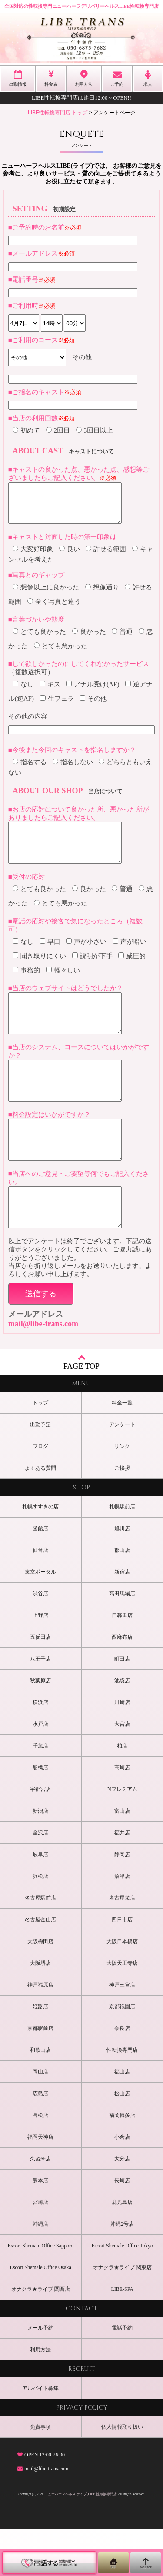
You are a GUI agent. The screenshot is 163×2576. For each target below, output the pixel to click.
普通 (122, 639)
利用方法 (40, 2396)
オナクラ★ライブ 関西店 (40, 2336)
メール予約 (40, 2375)
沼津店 (122, 1923)
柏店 (122, 1793)
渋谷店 (40, 1640)
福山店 (122, 2119)
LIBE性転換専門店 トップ (57, 113)
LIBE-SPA (122, 2336)
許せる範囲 (106, 556)
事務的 (26, 985)
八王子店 (40, 1706)
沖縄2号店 (122, 2271)
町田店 (122, 1706)
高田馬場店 (122, 1640)
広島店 (40, 2140)
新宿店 (122, 1619)
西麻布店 (122, 1684)
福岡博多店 (122, 2162)
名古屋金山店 (40, 1967)
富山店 (122, 1858)
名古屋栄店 (122, 1945)
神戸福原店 (40, 2032)
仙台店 (40, 1597)
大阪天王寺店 (122, 2010)
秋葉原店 (40, 1727)
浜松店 (40, 1923)
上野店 (40, 1662)
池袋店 (122, 1727)
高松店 (40, 2162)
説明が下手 (92, 971)
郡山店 (122, 1597)
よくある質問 (40, 1515)
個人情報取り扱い (122, 2474)
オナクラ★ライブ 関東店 (122, 2314)
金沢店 (40, 1880)
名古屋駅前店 (40, 1945)
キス (50, 692)
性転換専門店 (122, 2097)
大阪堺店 (40, 2010)
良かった (89, 639)
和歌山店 (40, 2097)
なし (23, 692)
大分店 (122, 2206)
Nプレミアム (122, 1836)
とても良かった (39, 639)
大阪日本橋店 (122, 1988)
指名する (30, 769)
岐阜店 (40, 1901)
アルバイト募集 (40, 2435)
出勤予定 (40, 1471)
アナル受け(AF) (92, 692)
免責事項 (40, 2474)
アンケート (122, 1471)
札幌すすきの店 (40, 1554)
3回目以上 (94, 430)
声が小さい (86, 957)
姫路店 (40, 2053)
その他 (93, 706)
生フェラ (57, 706)
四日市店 (122, 1967)
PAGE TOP (81, 1409)
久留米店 (40, 2206)
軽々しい (63, 985)
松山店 (122, 2140)
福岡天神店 (40, 2184)
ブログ (40, 1493)
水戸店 (40, 1771)
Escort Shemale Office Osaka (40, 2314)
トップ (40, 1450)
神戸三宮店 (122, 2032)
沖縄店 (40, 2271)
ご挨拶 (122, 1515)
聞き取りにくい (39, 971)
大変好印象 (33, 556)
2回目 (58, 430)
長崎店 (122, 2227)
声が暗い (129, 957)
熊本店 (40, 2227)
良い (69, 556)
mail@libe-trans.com (43, 1370)
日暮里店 (122, 1662)
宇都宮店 (40, 1836)
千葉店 (40, 1793)
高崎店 (122, 1814)
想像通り (102, 595)
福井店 (122, 1880)
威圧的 (132, 971)
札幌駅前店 (122, 1554)
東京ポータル (40, 1619)
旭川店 (122, 1575)
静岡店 (122, 1901)
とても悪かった (60, 653)
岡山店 (40, 2119)
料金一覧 (122, 1450)
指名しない (73, 769)
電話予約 (122, 2375)
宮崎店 (40, 2249)
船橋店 (40, 1814)
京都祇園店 (122, 2053)
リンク (122, 1493)
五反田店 (40, 1684)
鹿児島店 (122, 2249)
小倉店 (122, 2184)
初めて (26, 430)
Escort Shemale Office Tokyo (122, 2293)
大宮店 (122, 1771)
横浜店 (40, 1749)
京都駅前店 (40, 2075)
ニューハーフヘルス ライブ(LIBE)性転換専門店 (80, 2541)
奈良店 (122, 2075)
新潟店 (40, 1858)
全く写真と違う (54, 609)
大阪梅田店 (40, 1988)
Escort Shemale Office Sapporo (40, 2293)
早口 (50, 957)
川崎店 (122, 1749)
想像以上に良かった (46, 595)
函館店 (40, 1575)
